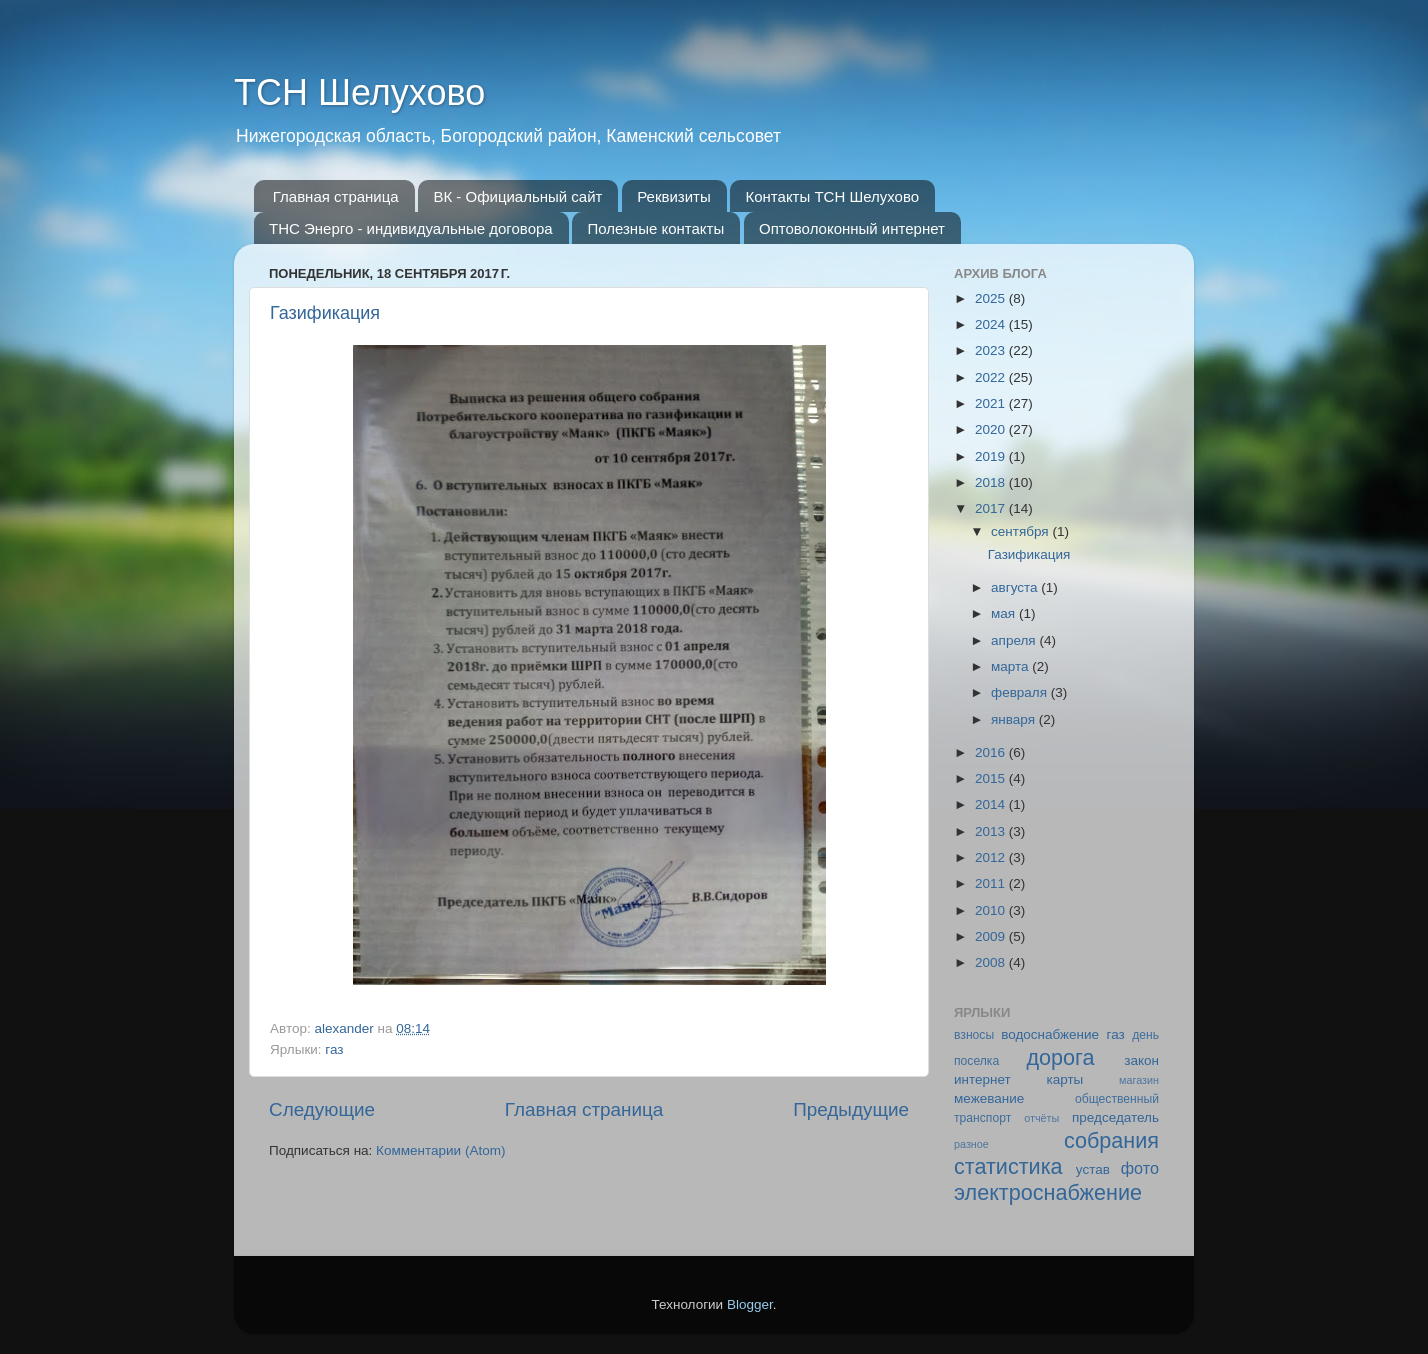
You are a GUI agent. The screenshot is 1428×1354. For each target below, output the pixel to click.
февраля (1021, 692)
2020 (992, 429)
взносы (974, 1035)
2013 (992, 831)
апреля (1015, 640)
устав (1093, 1169)
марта (1011, 666)
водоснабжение (1050, 1034)
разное (971, 1144)
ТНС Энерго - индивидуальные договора (411, 228)
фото (1140, 1168)
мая (1005, 613)
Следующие (322, 1109)
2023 (992, 350)
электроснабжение (1048, 1192)
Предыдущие (851, 1109)
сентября (1021, 531)
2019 (992, 456)
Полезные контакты (655, 228)
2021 (992, 403)
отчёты (1041, 1118)
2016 (992, 752)
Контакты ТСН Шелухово (832, 196)
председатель (1115, 1117)
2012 (992, 857)
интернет (982, 1079)
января (1015, 719)
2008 (992, 962)
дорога (1060, 1057)
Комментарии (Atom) (440, 1150)
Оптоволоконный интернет (852, 228)
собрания (1111, 1140)
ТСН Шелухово (359, 92)
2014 (992, 804)
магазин (1139, 1080)
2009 (992, 936)
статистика (1008, 1166)
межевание (989, 1098)
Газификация (325, 313)
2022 (992, 377)
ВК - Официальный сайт (517, 196)
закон (1141, 1060)
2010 (992, 910)
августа (1016, 587)
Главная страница (336, 196)
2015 (992, 778)
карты (1064, 1079)
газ (334, 1049)
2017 (992, 508)
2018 (992, 482)
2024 (992, 324)
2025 (992, 298)
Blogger (750, 1304)
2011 (992, 883)
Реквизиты (674, 196)
